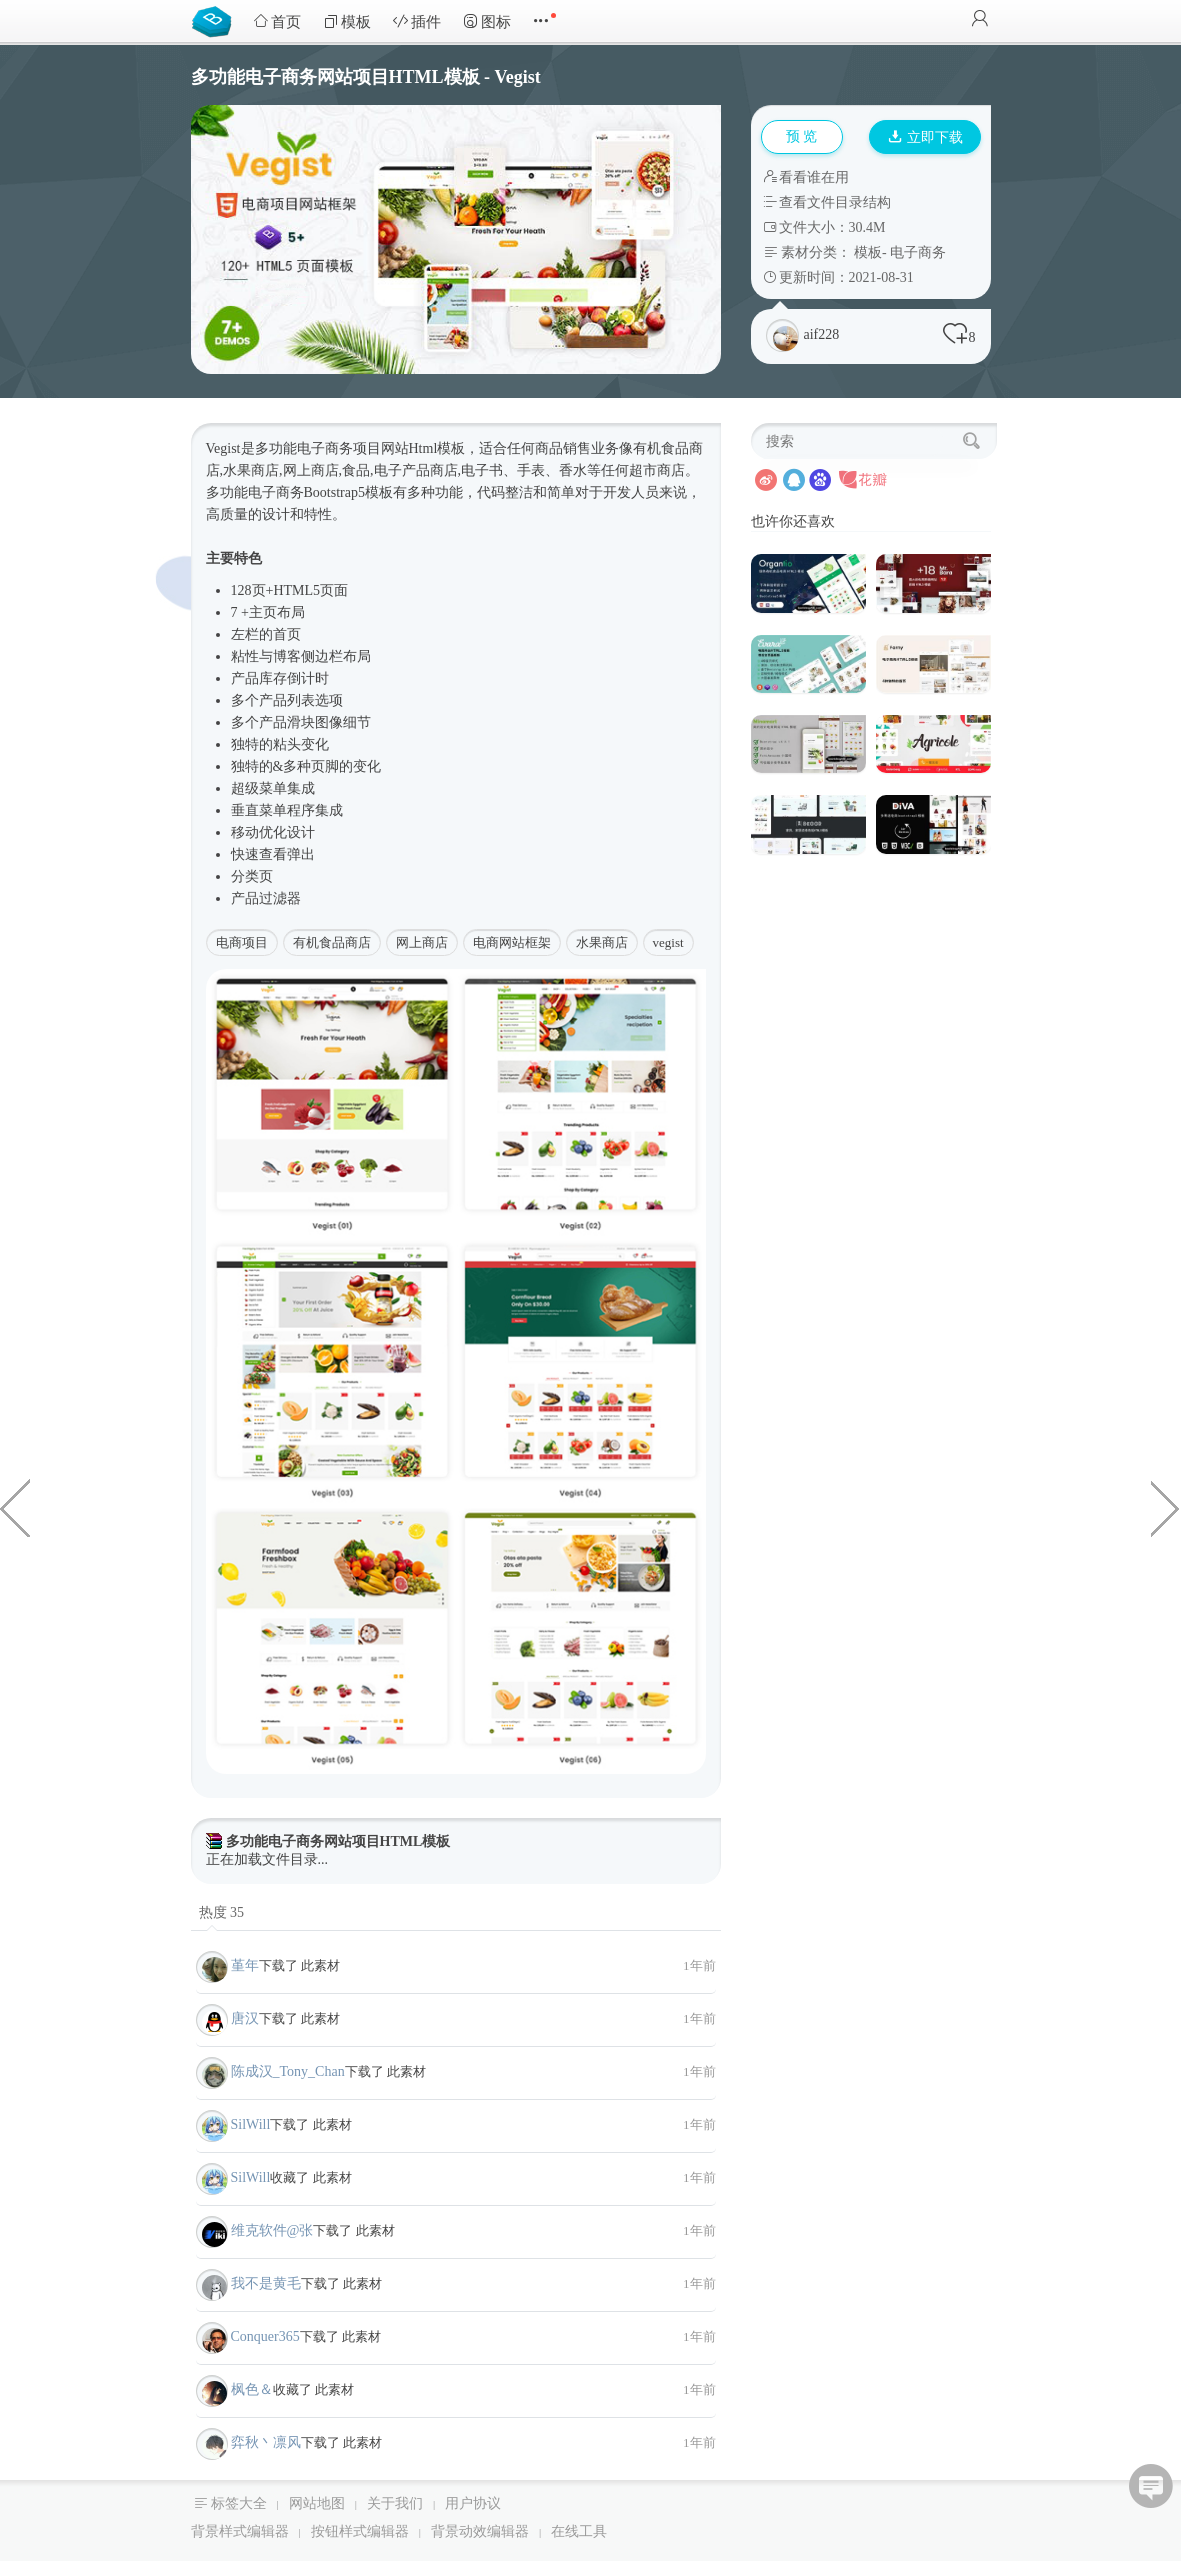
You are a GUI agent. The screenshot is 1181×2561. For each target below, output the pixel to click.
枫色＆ (252, 2389)
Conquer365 (265, 2336)
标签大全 (239, 2503)
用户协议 (473, 2503)
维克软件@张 (272, 2230)
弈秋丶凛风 (266, 2442)
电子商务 (918, 252)
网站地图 (317, 2503)
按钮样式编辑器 (360, 2531)
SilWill (251, 2124)
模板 (347, 21)
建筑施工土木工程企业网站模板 (1166, 1507)
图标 (487, 21)
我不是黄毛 (266, 2283)
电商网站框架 (512, 942)
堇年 (245, 1965)
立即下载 (926, 137)
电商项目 (242, 942)
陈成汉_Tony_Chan (288, 2071)
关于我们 (395, 2503)
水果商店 (602, 942)
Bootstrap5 (334, 492)
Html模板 (437, 448)
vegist (668, 942)
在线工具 (579, 2531)
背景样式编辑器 (240, 2531)
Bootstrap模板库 (216, 20)
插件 (417, 21)
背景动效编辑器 (480, 2531)
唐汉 (245, 2018)
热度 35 (222, 1912)
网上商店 (422, 942)
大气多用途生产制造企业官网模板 (15, 1507)
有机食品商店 (332, 942)
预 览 (802, 136)
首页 (277, 21)
